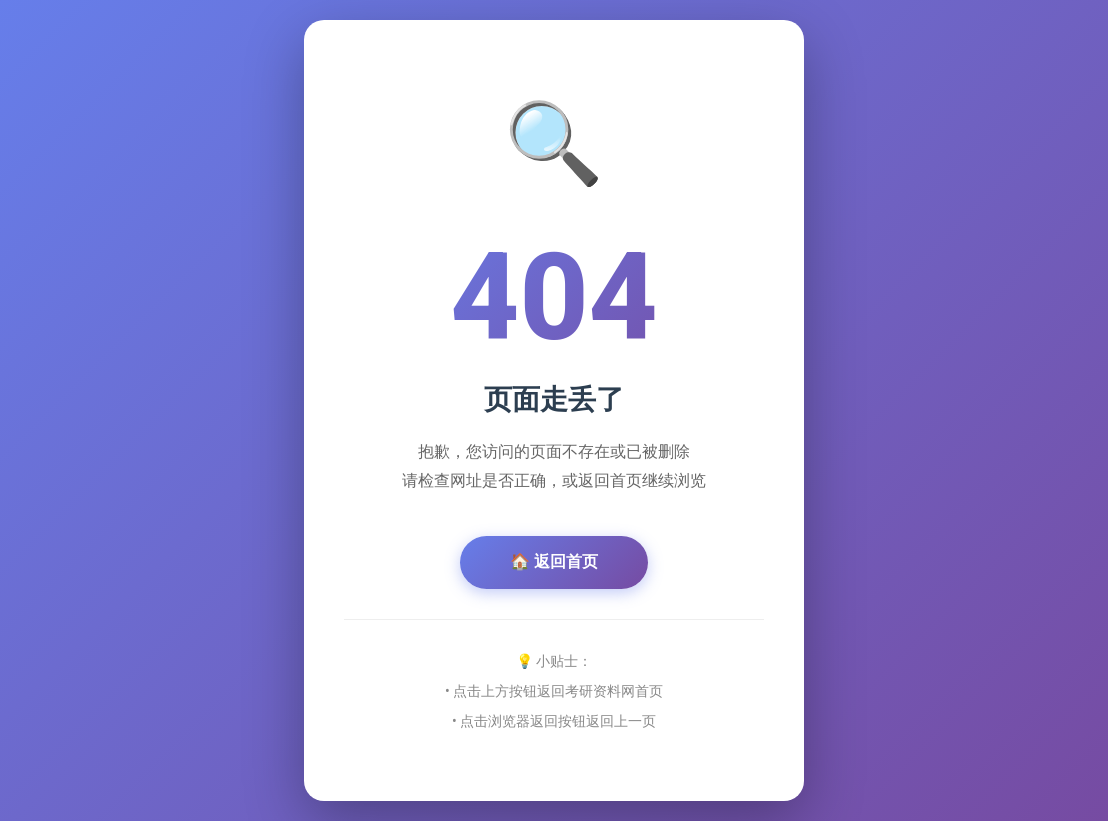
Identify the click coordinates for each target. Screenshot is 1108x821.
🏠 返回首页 (554, 561)
